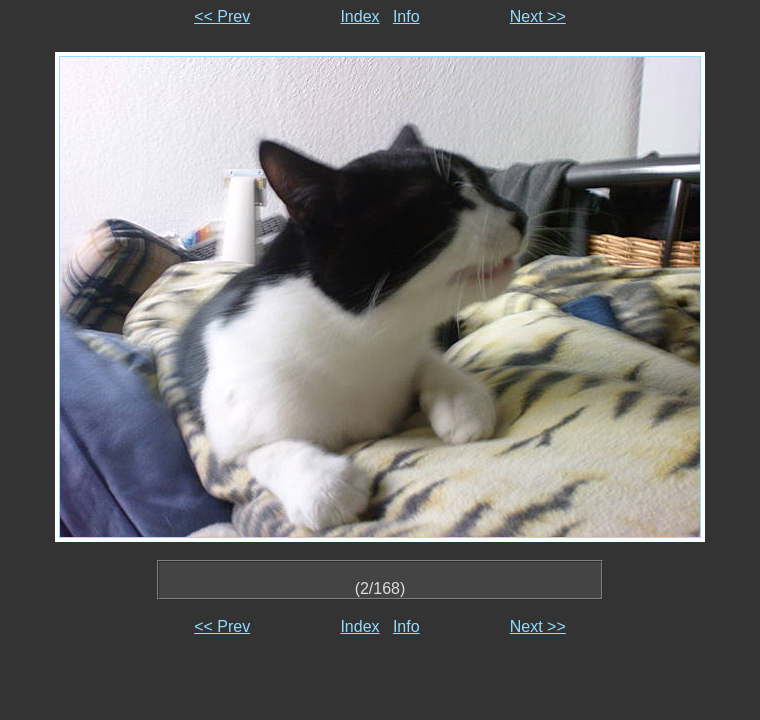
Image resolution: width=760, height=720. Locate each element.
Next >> (538, 16)
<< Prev (222, 16)
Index (359, 16)
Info (406, 16)
